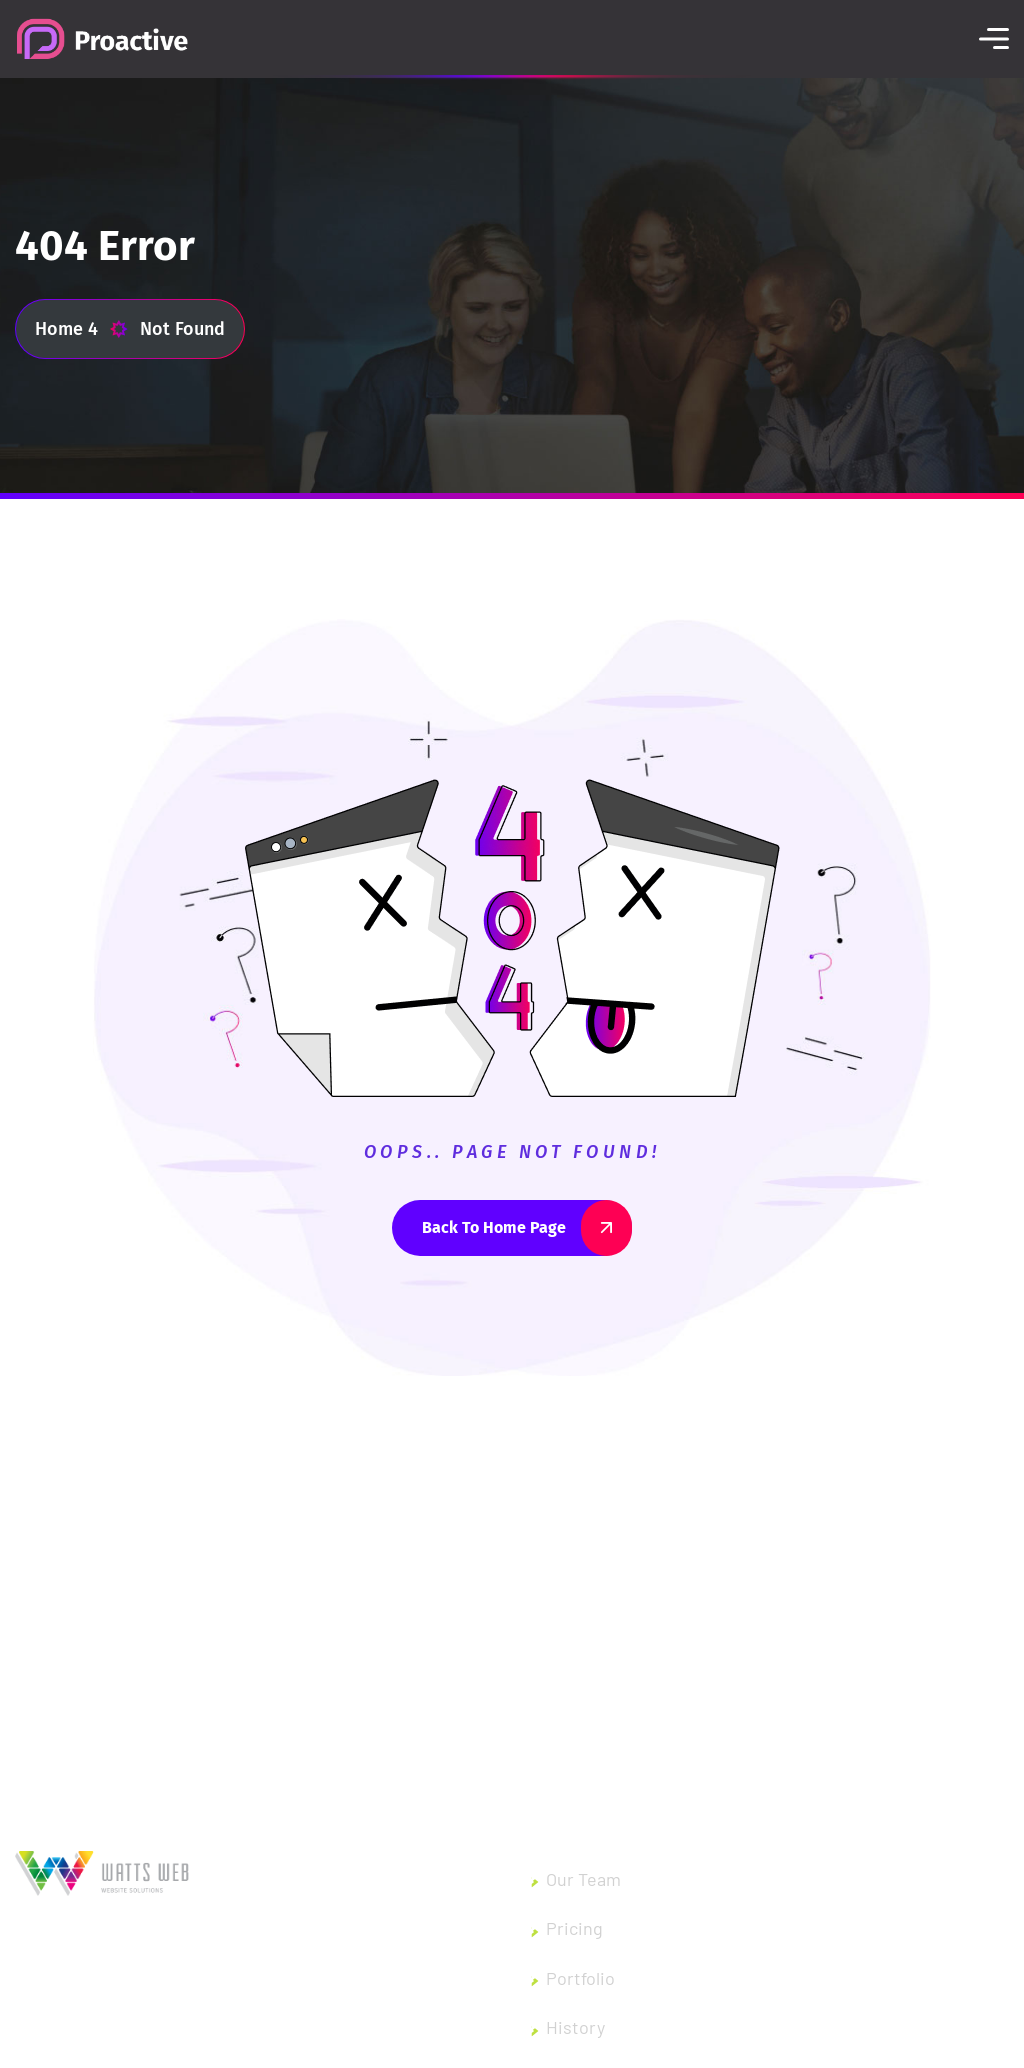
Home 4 (81, 329)
